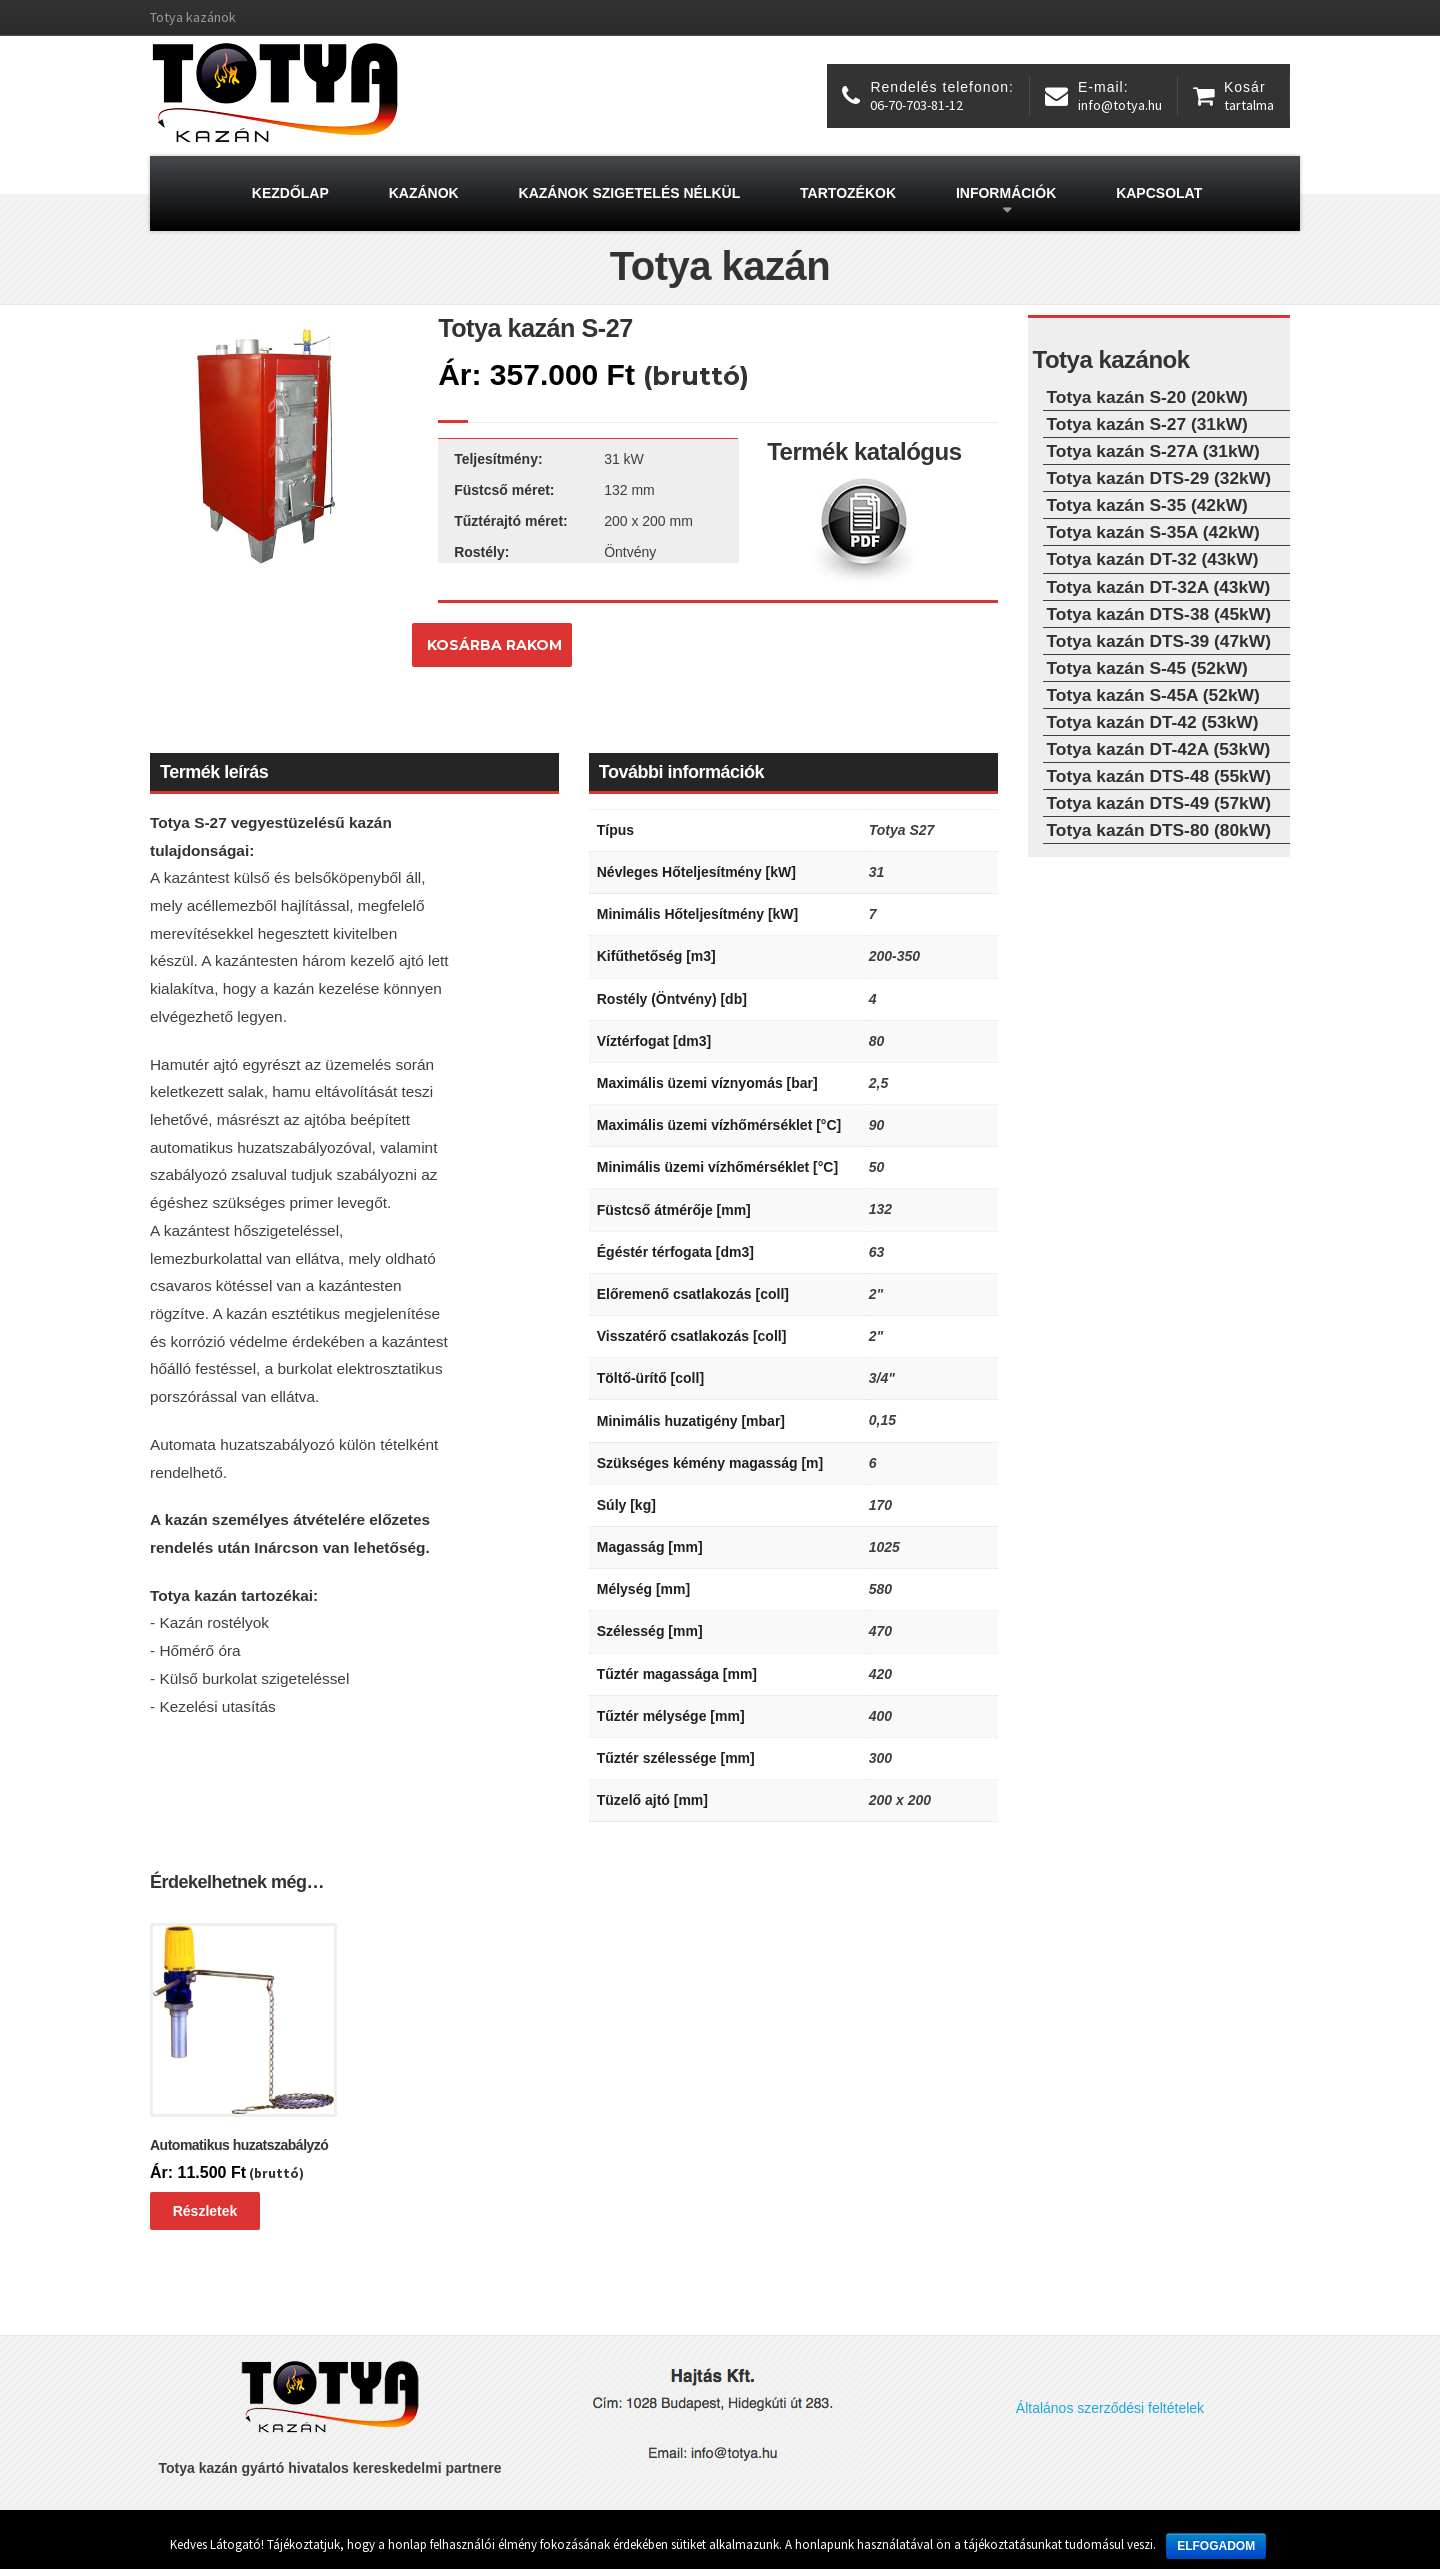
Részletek (205, 2211)
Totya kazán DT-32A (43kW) (1159, 587)
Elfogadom (1216, 2546)
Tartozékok (848, 193)
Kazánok (424, 193)
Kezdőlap (290, 193)
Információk (1006, 193)
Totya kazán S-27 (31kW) (1147, 424)
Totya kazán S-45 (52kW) (1147, 668)
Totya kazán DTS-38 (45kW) (1159, 614)
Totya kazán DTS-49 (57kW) (1159, 803)
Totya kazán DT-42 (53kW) (1153, 722)
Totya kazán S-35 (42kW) (1147, 505)
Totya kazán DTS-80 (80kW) (1159, 830)
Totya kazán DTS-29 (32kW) (1159, 478)
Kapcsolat (1159, 193)
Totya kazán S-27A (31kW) (1153, 451)
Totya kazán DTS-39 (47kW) (1159, 641)
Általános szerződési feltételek (1110, 2408)
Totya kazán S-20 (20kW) (1147, 397)
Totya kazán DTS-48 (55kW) (1159, 776)
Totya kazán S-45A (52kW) (1153, 695)
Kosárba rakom (494, 645)
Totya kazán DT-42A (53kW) (1159, 749)
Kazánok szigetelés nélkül (630, 193)
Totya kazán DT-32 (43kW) (1153, 559)
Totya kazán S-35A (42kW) (1153, 532)
